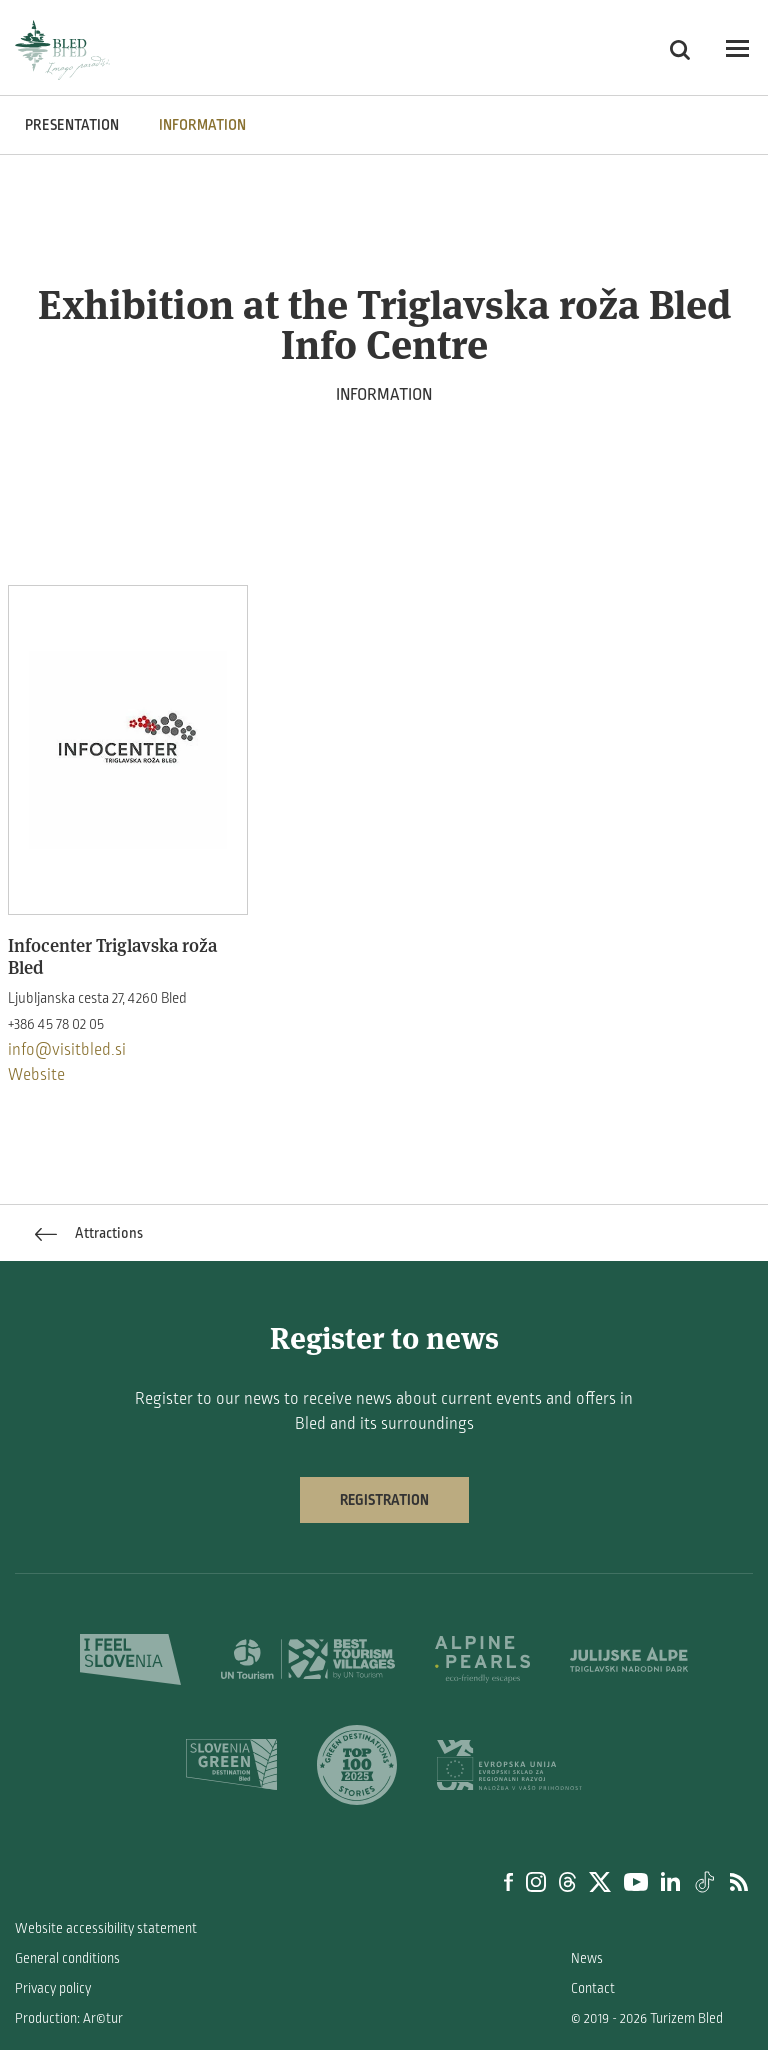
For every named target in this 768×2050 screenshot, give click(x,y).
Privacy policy (53, 1988)
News (587, 1958)
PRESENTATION (72, 125)
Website (36, 1075)
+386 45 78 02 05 (56, 1024)
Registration (384, 1500)
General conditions (67, 1958)
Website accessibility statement (106, 1928)
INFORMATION (202, 125)
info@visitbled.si (67, 1050)
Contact (593, 1988)
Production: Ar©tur (69, 2018)
